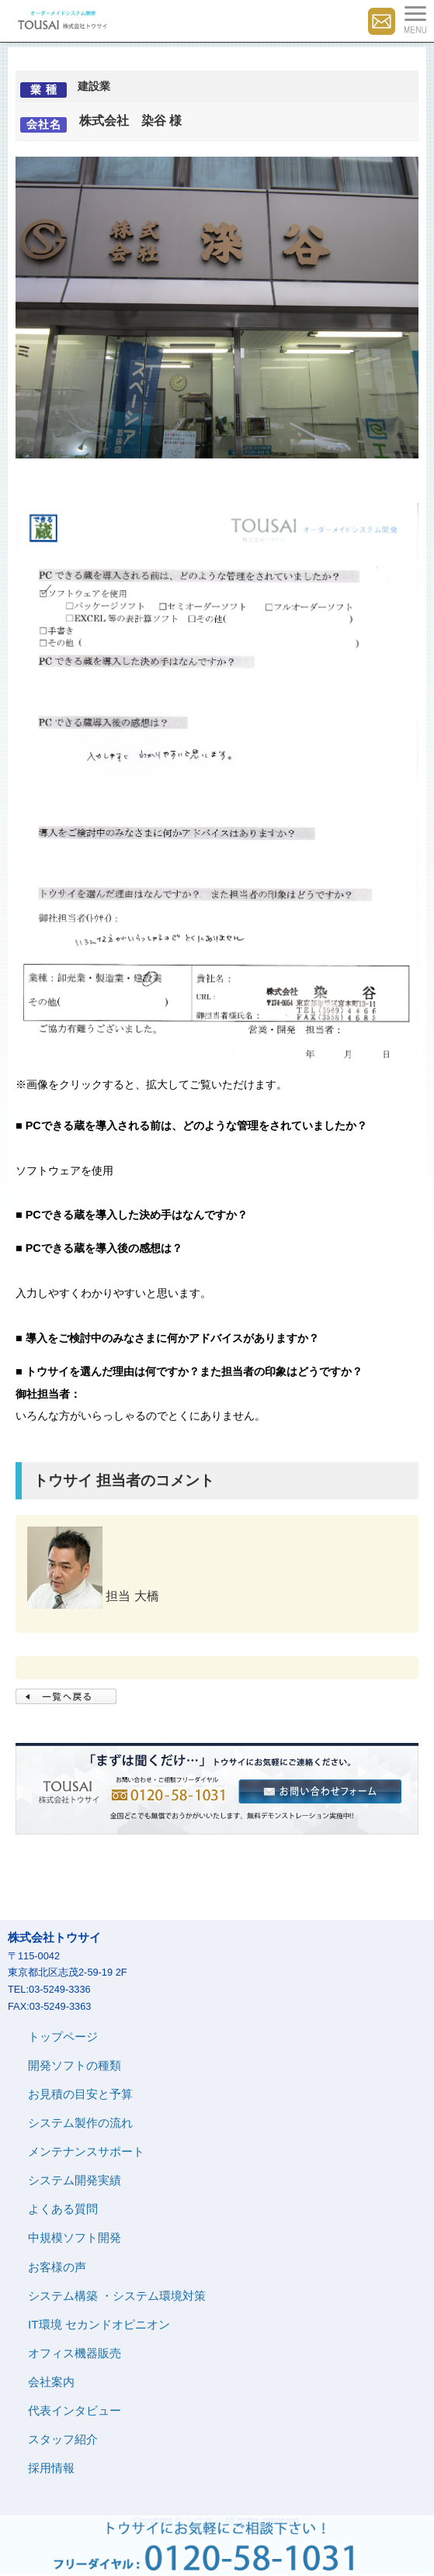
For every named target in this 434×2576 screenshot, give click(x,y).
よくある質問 (63, 2208)
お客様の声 (57, 2266)
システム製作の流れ (80, 2122)
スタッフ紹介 (63, 2439)
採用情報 (51, 2467)
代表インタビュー (74, 2410)
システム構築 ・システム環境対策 (117, 2295)
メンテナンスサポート (86, 2151)
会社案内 (51, 2381)
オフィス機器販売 (74, 2353)
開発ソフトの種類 (74, 2065)
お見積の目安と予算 (80, 2094)
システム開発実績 (74, 2180)
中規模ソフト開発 (74, 2237)
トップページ (63, 2036)
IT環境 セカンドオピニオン (99, 2324)
